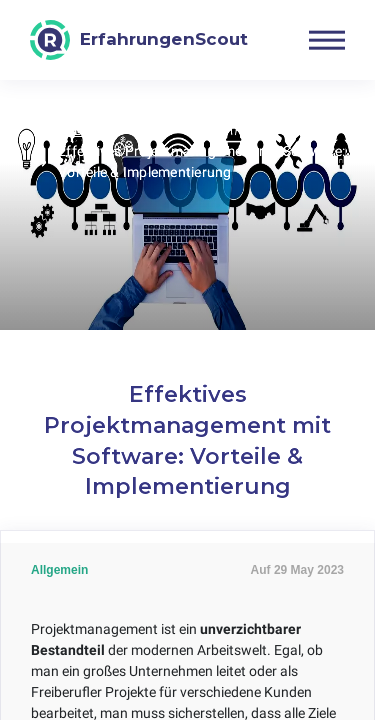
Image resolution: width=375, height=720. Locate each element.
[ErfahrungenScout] (139, 40)
